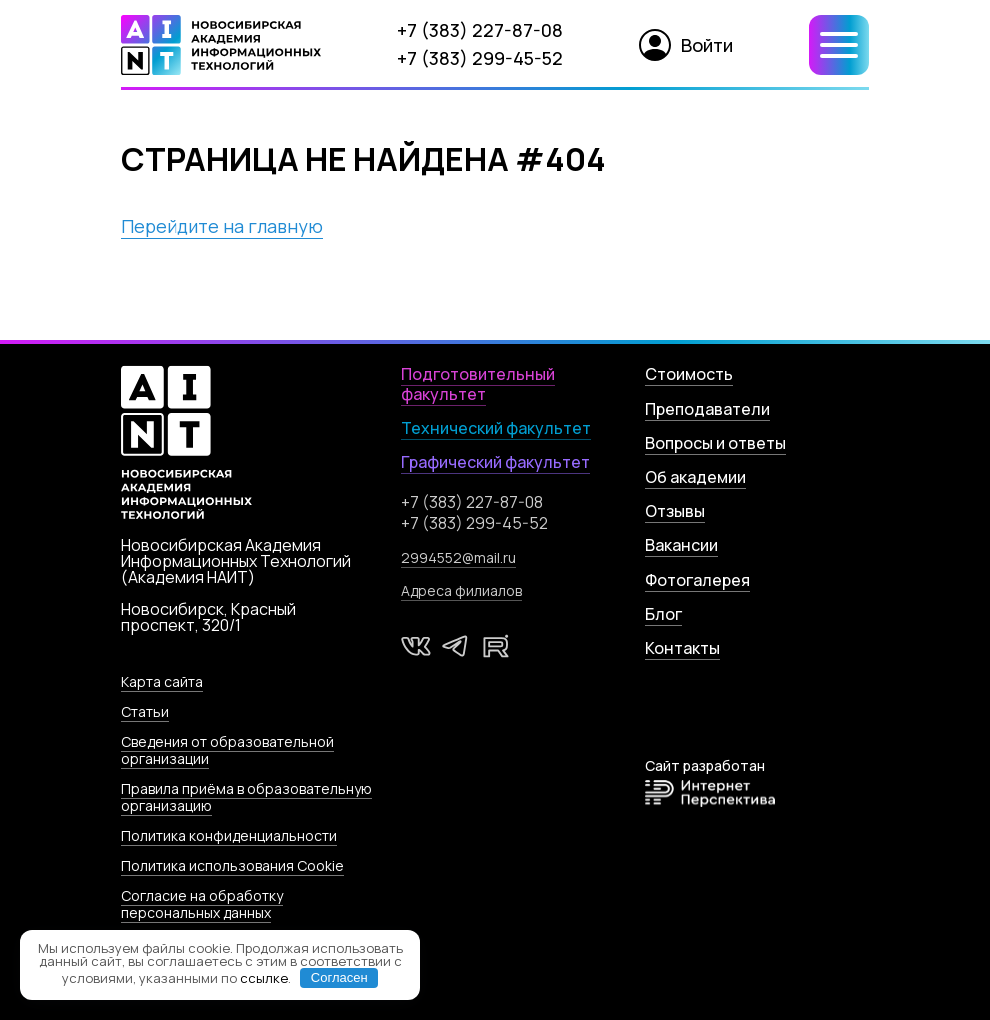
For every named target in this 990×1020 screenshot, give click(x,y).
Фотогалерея (697, 580)
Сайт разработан (710, 782)
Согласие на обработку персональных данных (202, 904)
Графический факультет (495, 462)
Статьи (145, 711)
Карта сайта (162, 681)
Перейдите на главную (222, 226)
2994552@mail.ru (458, 557)
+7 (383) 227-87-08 (480, 30)
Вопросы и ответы (715, 443)
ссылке (264, 977)
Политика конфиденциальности (229, 835)
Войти (686, 45)
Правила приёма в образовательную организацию (246, 797)
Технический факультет (496, 428)
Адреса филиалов (461, 590)
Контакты (682, 648)
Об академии (695, 477)
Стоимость (689, 374)
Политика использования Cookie (232, 865)
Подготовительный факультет (478, 383)
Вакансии (681, 545)
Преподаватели (707, 409)
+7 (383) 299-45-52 (480, 58)
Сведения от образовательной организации (227, 750)
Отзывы (675, 511)
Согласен (339, 977)
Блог (663, 614)
